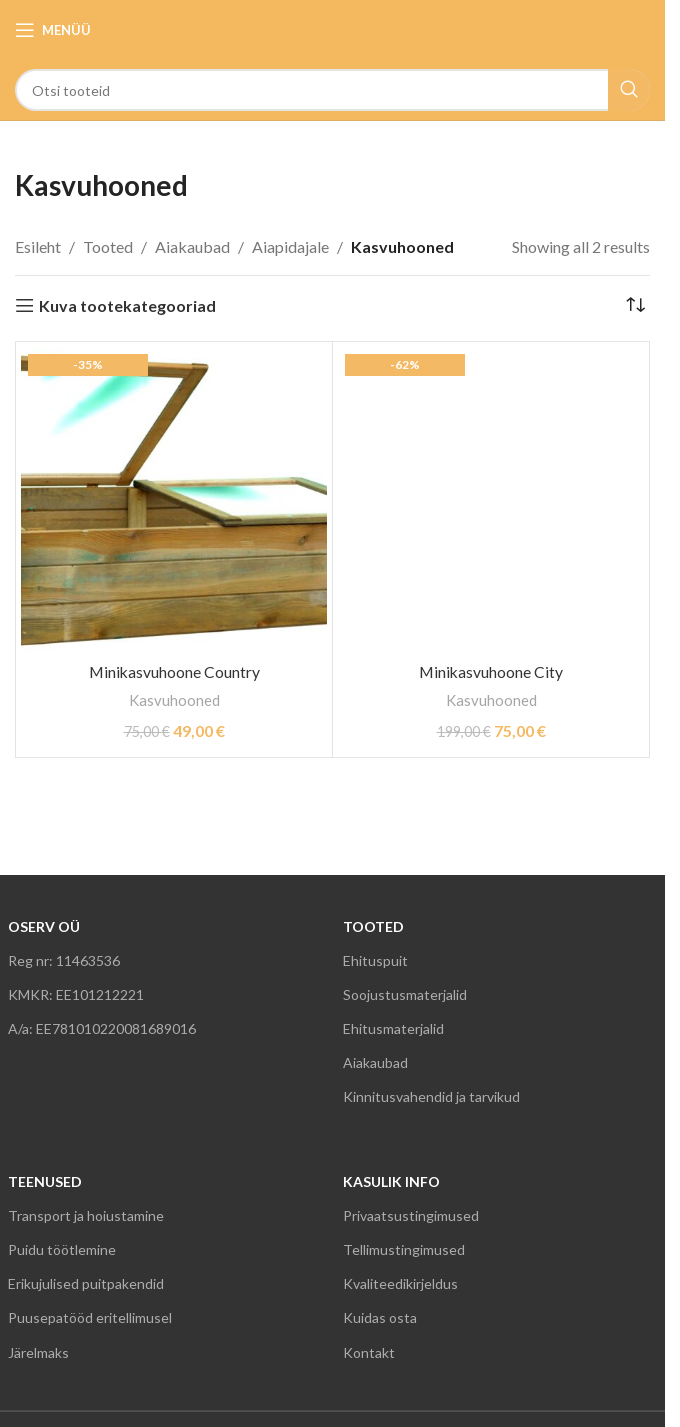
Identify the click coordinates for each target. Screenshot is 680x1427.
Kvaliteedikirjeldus (400, 1283)
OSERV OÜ (44, 926)
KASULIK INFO (391, 1181)
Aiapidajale (290, 246)
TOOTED (373, 926)
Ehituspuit (375, 960)
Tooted (108, 246)
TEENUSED (45, 1181)
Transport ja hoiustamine (86, 1215)
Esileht (38, 246)
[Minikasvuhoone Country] (174, 500)
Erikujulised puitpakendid (86, 1283)
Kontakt (369, 1352)
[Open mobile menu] (53, 30)
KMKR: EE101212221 (76, 994)
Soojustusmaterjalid (405, 994)
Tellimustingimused (404, 1249)
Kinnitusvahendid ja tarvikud (431, 1096)
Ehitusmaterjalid (393, 1028)
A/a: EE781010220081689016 (102, 1028)
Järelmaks (38, 1352)
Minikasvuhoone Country (174, 671)
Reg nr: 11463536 (64, 960)
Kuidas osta (380, 1317)
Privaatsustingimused (411, 1215)
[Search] (332, 90)
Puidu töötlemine (62, 1249)
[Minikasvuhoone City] (491, 500)
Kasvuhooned (174, 700)
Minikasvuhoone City (491, 671)
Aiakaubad (192, 246)
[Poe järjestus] (635, 306)
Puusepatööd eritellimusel (90, 1317)
